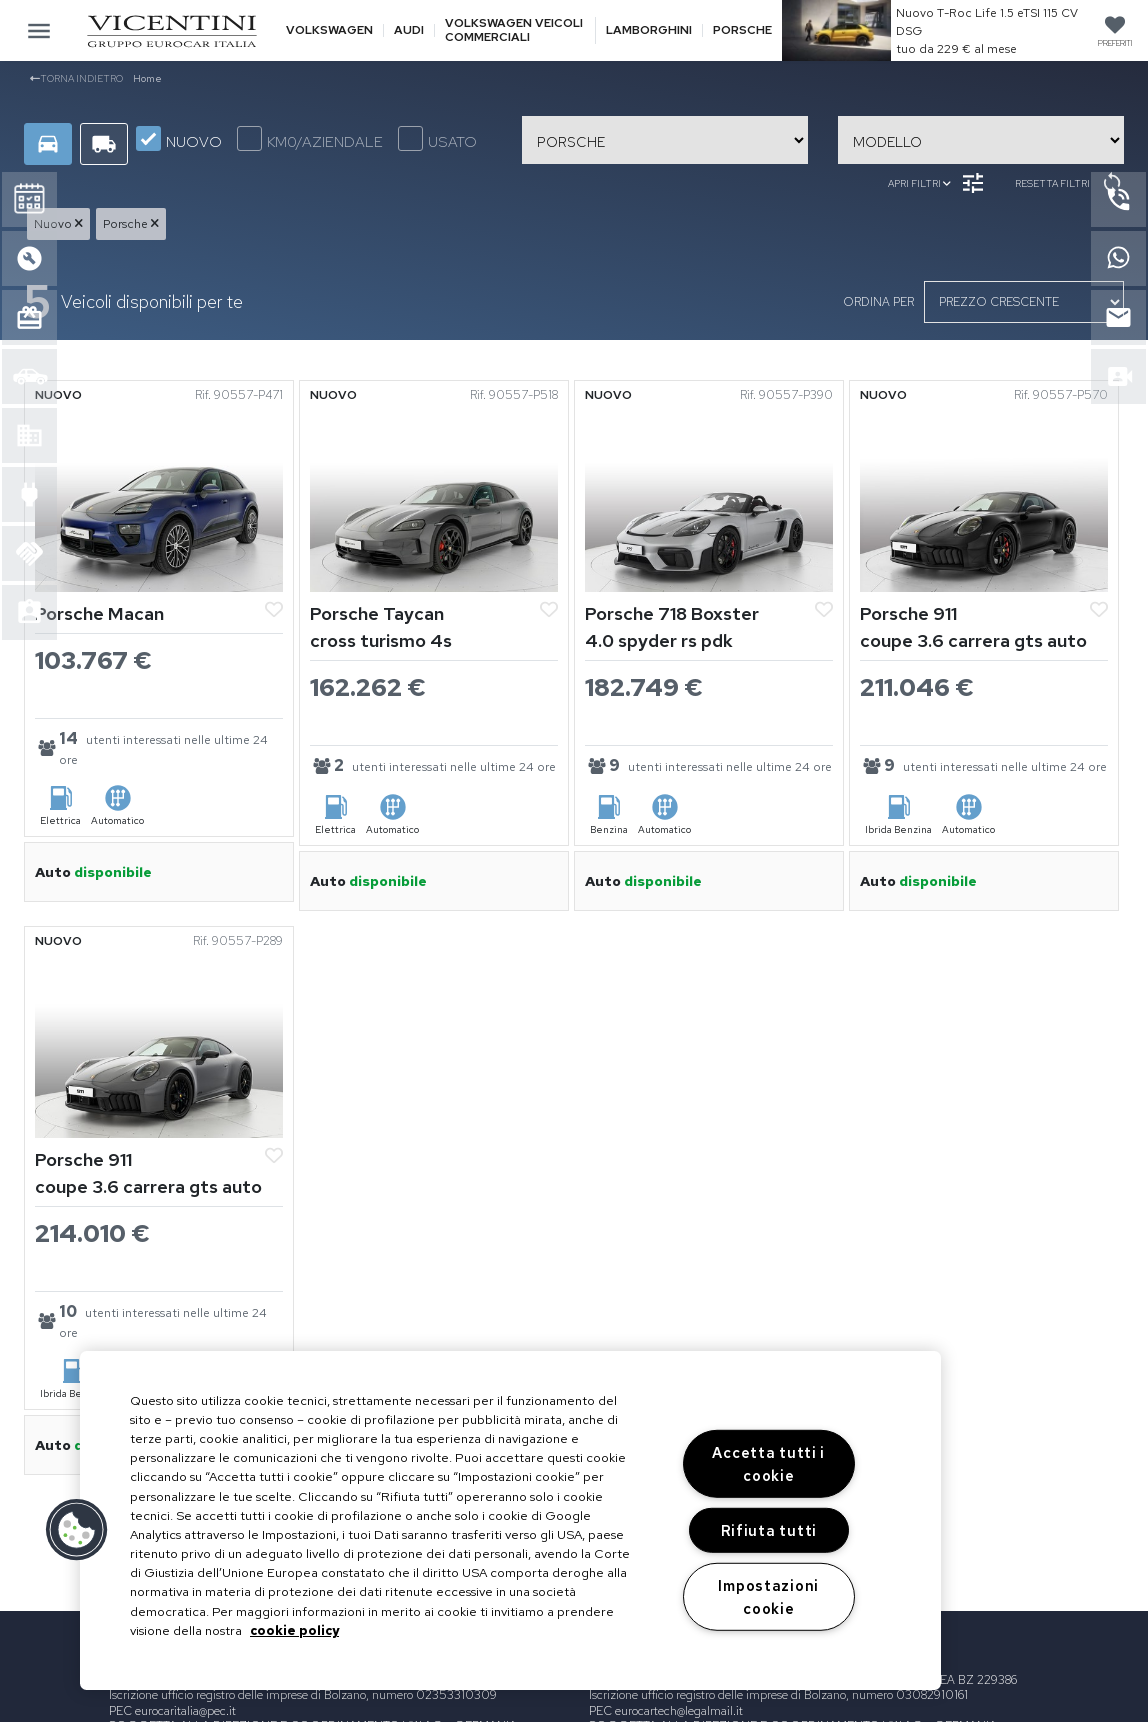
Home (147, 78)
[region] (510, 1520)
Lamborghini (649, 30)
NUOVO (179, 139)
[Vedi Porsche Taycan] (434, 497)
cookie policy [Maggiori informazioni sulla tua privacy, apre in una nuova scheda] (294, 1630)
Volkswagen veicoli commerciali (514, 30)
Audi (409, 30)
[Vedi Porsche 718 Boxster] (709, 497)
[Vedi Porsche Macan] (159, 497)
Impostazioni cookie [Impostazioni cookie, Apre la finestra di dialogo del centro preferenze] (768, 1596)
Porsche (742, 30)
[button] (77, 1530)
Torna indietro (76, 78)
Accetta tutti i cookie (768, 1464)
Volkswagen (329, 30)
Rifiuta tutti (769, 1530)
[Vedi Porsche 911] (984, 497)
